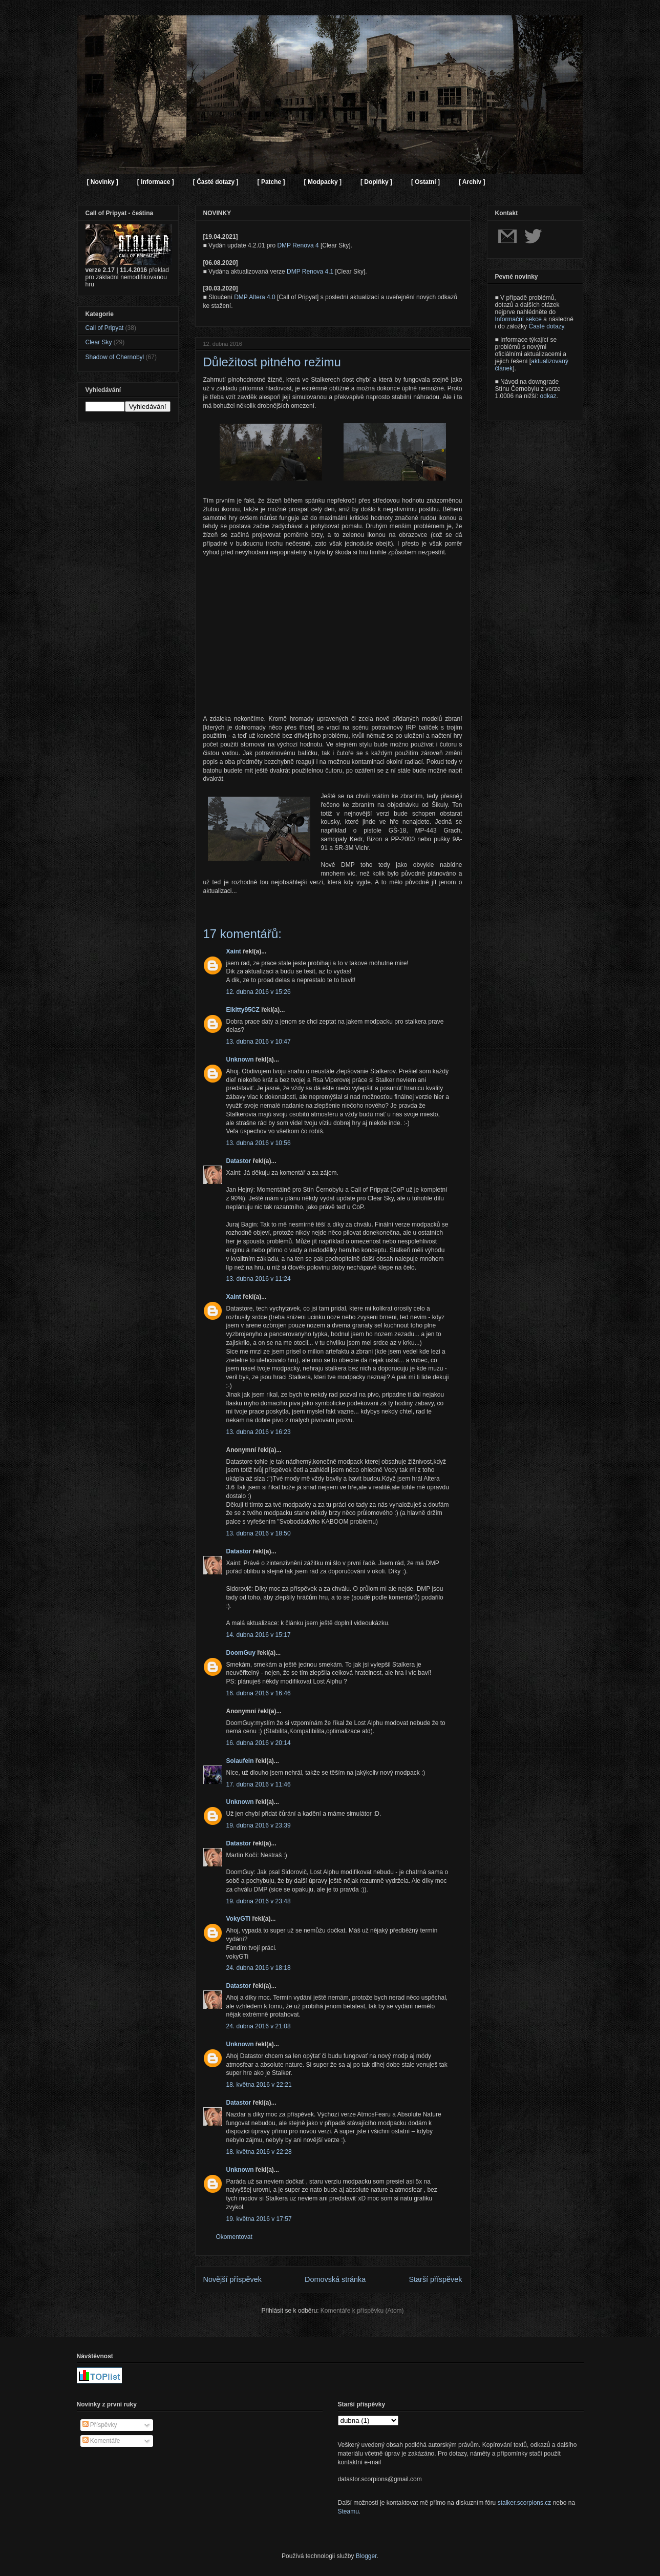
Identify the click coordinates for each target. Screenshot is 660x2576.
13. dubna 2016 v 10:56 (258, 1143)
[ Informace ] (155, 181)
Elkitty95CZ (243, 1009)
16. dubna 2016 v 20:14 (258, 1743)
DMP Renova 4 (297, 245)
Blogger (366, 2556)
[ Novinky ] (102, 181)
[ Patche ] (271, 181)
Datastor (238, 1161)
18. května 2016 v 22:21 (259, 2084)
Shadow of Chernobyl (115, 357)
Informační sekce (518, 319)
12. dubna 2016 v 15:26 (258, 991)
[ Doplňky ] (376, 181)
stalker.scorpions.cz (524, 2502)
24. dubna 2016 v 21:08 (258, 2026)
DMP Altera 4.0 (254, 297)
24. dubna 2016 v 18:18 (258, 1967)
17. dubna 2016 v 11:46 (258, 1784)
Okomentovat (234, 2236)
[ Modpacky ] (323, 181)
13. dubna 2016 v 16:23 (258, 1432)
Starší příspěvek (435, 2279)
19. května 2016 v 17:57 (259, 2218)
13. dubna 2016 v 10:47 (258, 1041)
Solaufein (240, 1760)
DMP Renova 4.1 (310, 271)
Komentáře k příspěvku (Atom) (362, 2310)
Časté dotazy (546, 326)
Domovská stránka (335, 2279)
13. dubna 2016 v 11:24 (258, 1278)
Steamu (348, 2511)
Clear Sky (99, 342)
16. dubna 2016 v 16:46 (258, 1693)
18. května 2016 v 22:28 (259, 2151)
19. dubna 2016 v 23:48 (258, 1901)
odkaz (548, 396)
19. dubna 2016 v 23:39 (258, 1825)
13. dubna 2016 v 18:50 (258, 1533)
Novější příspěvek (232, 2279)
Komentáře (101, 2440)
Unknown (240, 1059)
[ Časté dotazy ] (216, 181)
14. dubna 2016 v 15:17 (258, 1634)
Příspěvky (99, 2424)
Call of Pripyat (105, 327)
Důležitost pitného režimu (272, 362)
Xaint (233, 951)
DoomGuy (241, 1652)
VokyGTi (238, 1918)
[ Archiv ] (472, 181)
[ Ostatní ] (425, 181)
